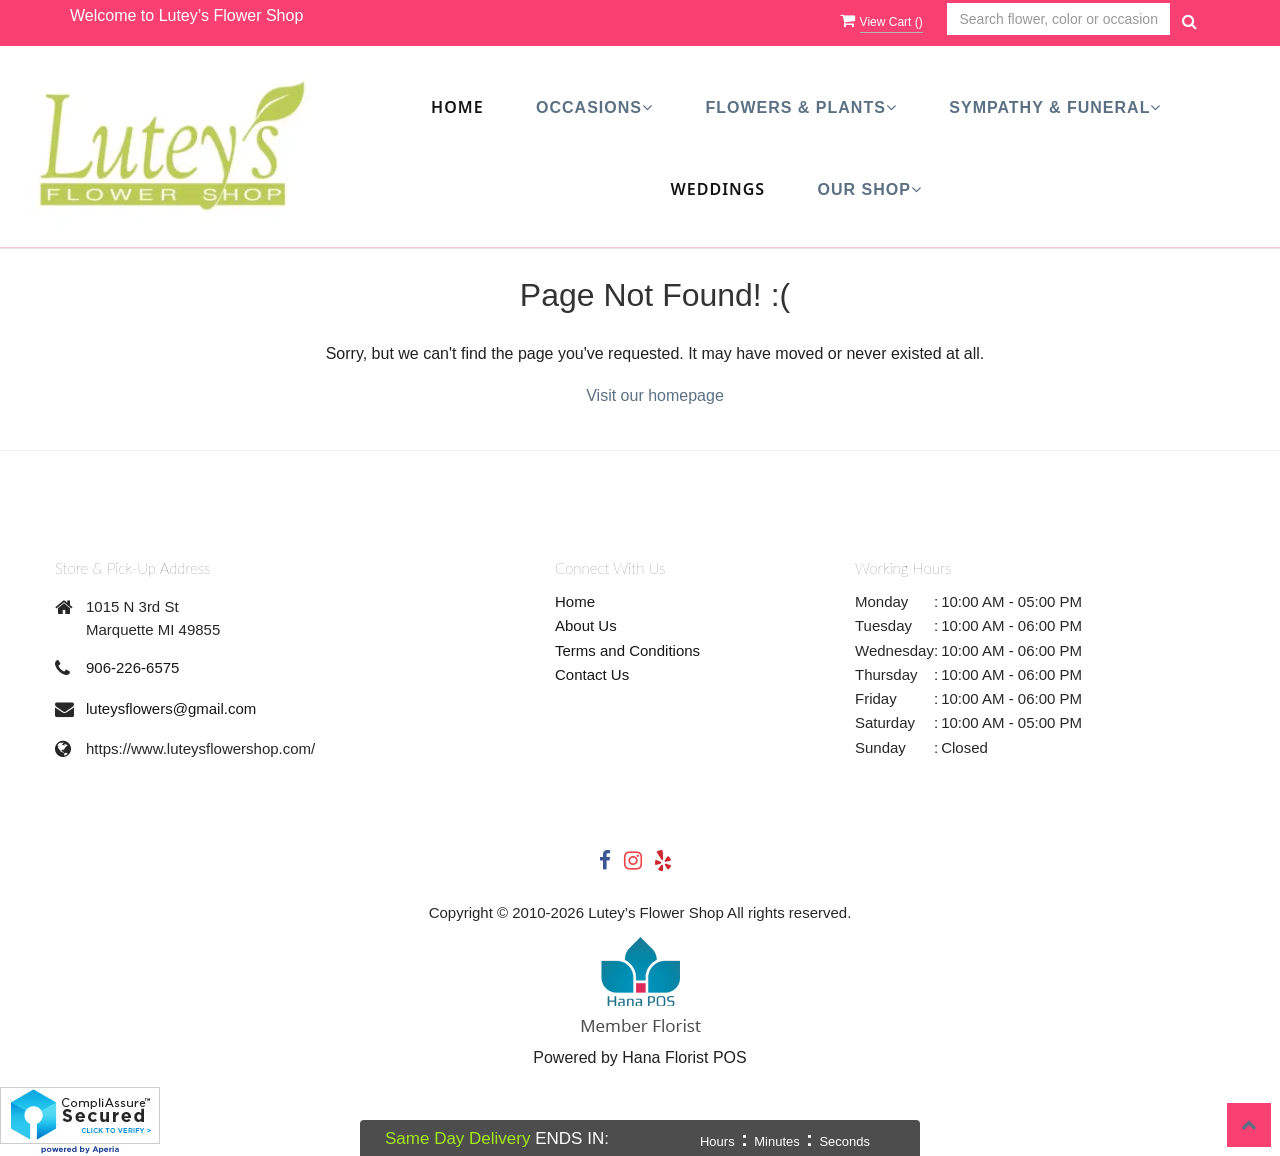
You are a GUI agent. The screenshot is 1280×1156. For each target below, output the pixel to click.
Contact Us (592, 674)
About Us (586, 625)
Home (457, 107)
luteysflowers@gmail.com (171, 708)
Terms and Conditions (627, 650)
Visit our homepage (655, 395)
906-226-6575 (132, 667)
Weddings (718, 189)
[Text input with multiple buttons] (1058, 19)
